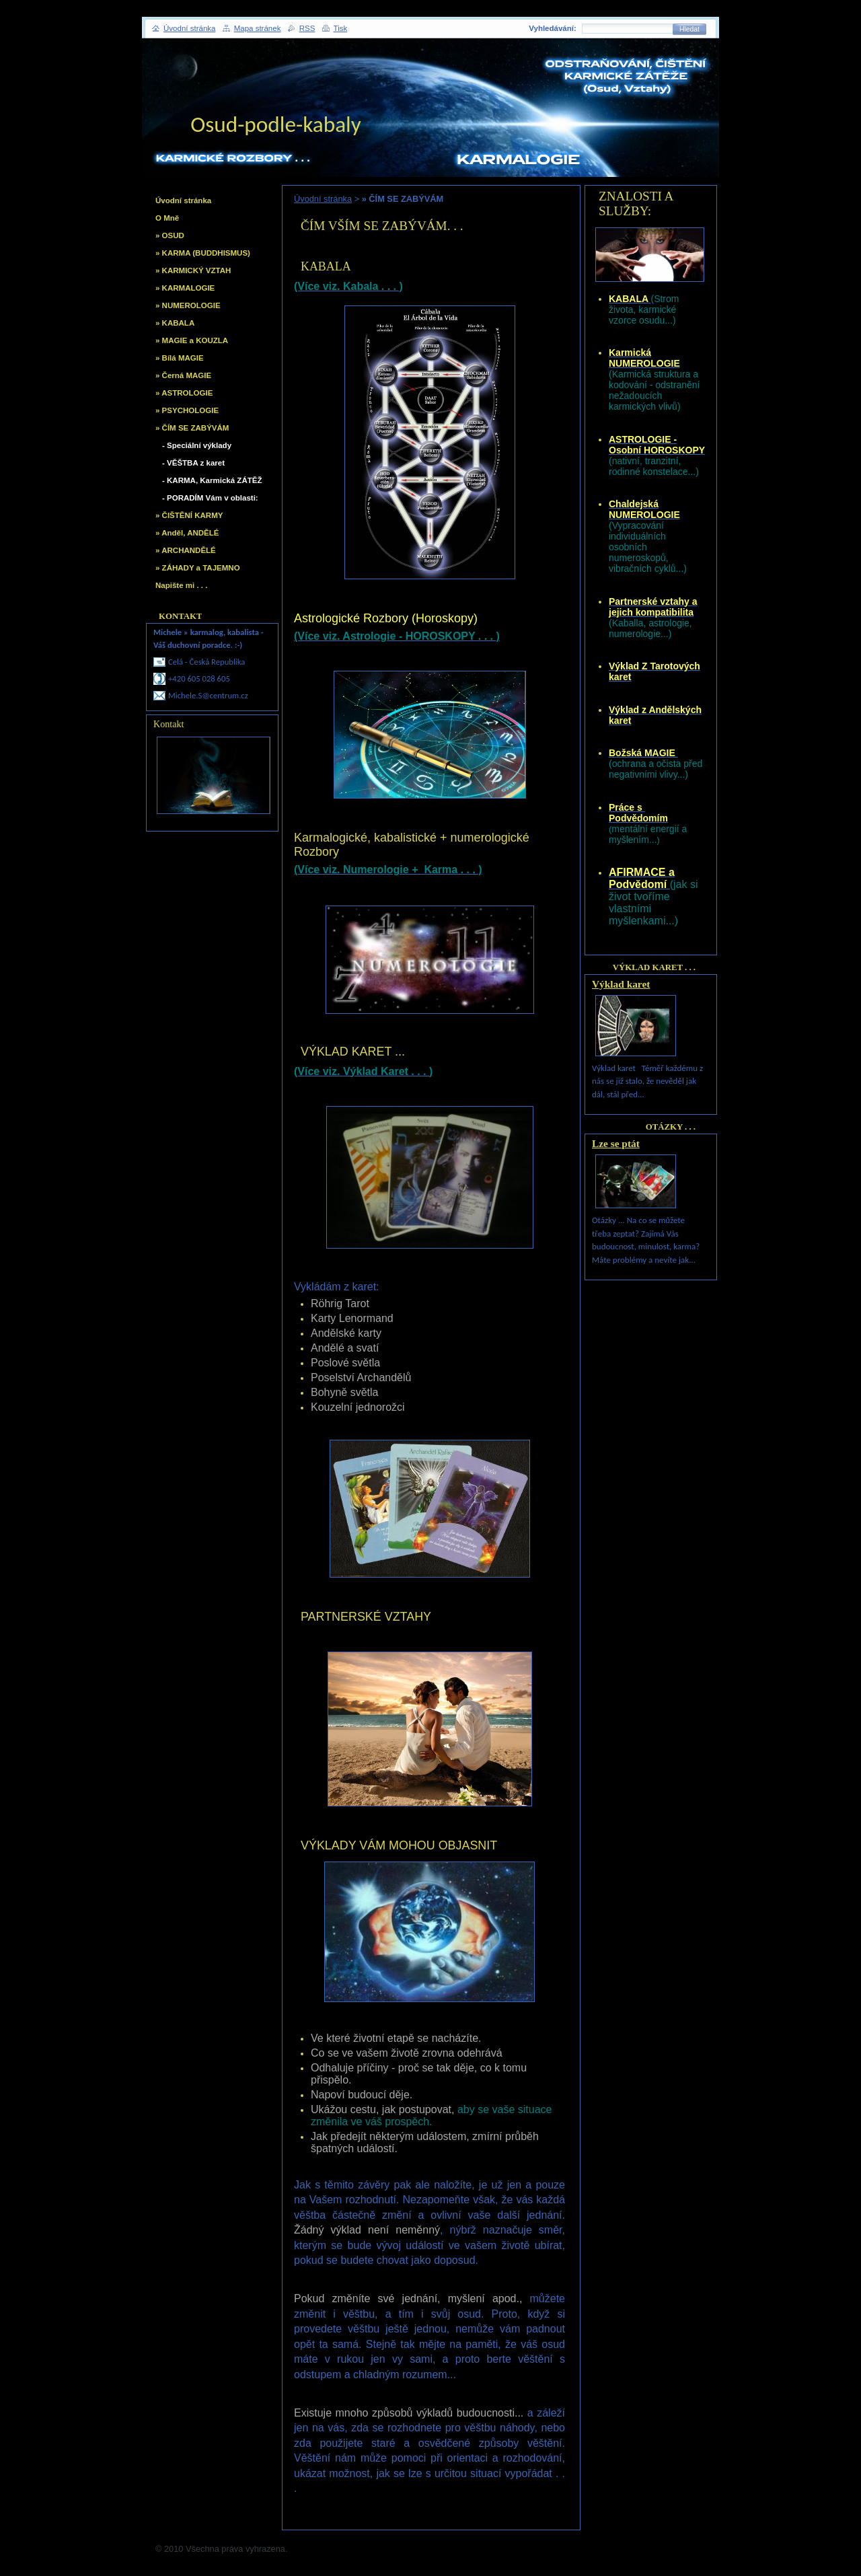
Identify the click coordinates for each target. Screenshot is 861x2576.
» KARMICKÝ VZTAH (193, 270)
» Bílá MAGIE (179, 358)
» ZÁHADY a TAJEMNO (197, 568)
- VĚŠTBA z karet (193, 463)
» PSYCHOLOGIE (187, 410)
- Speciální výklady (196, 445)
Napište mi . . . (181, 585)
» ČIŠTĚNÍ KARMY (189, 515)
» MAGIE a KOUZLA (191, 340)
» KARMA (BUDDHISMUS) (202, 253)
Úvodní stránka (323, 199)
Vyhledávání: (552, 28)
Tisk (341, 28)
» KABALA (174, 323)
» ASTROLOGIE (184, 393)
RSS (307, 28)
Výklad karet (621, 984)
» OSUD (169, 235)
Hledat (689, 29)
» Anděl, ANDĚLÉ (187, 533)
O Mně (167, 218)
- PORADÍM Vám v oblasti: (210, 498)
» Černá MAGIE (183, 375)
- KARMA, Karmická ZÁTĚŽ (212, 480)
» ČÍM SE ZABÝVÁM (192, 428)
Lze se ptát (616, 1143)
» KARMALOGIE (185, 288)
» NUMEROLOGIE (188, 305)
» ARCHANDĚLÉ (185, 550)
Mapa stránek (257, 28)
